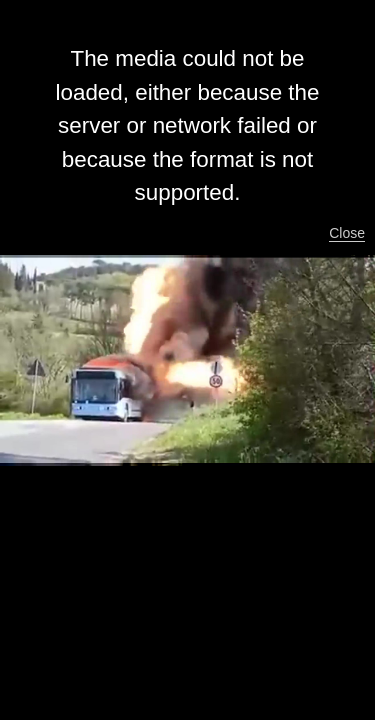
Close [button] (347, 233)
